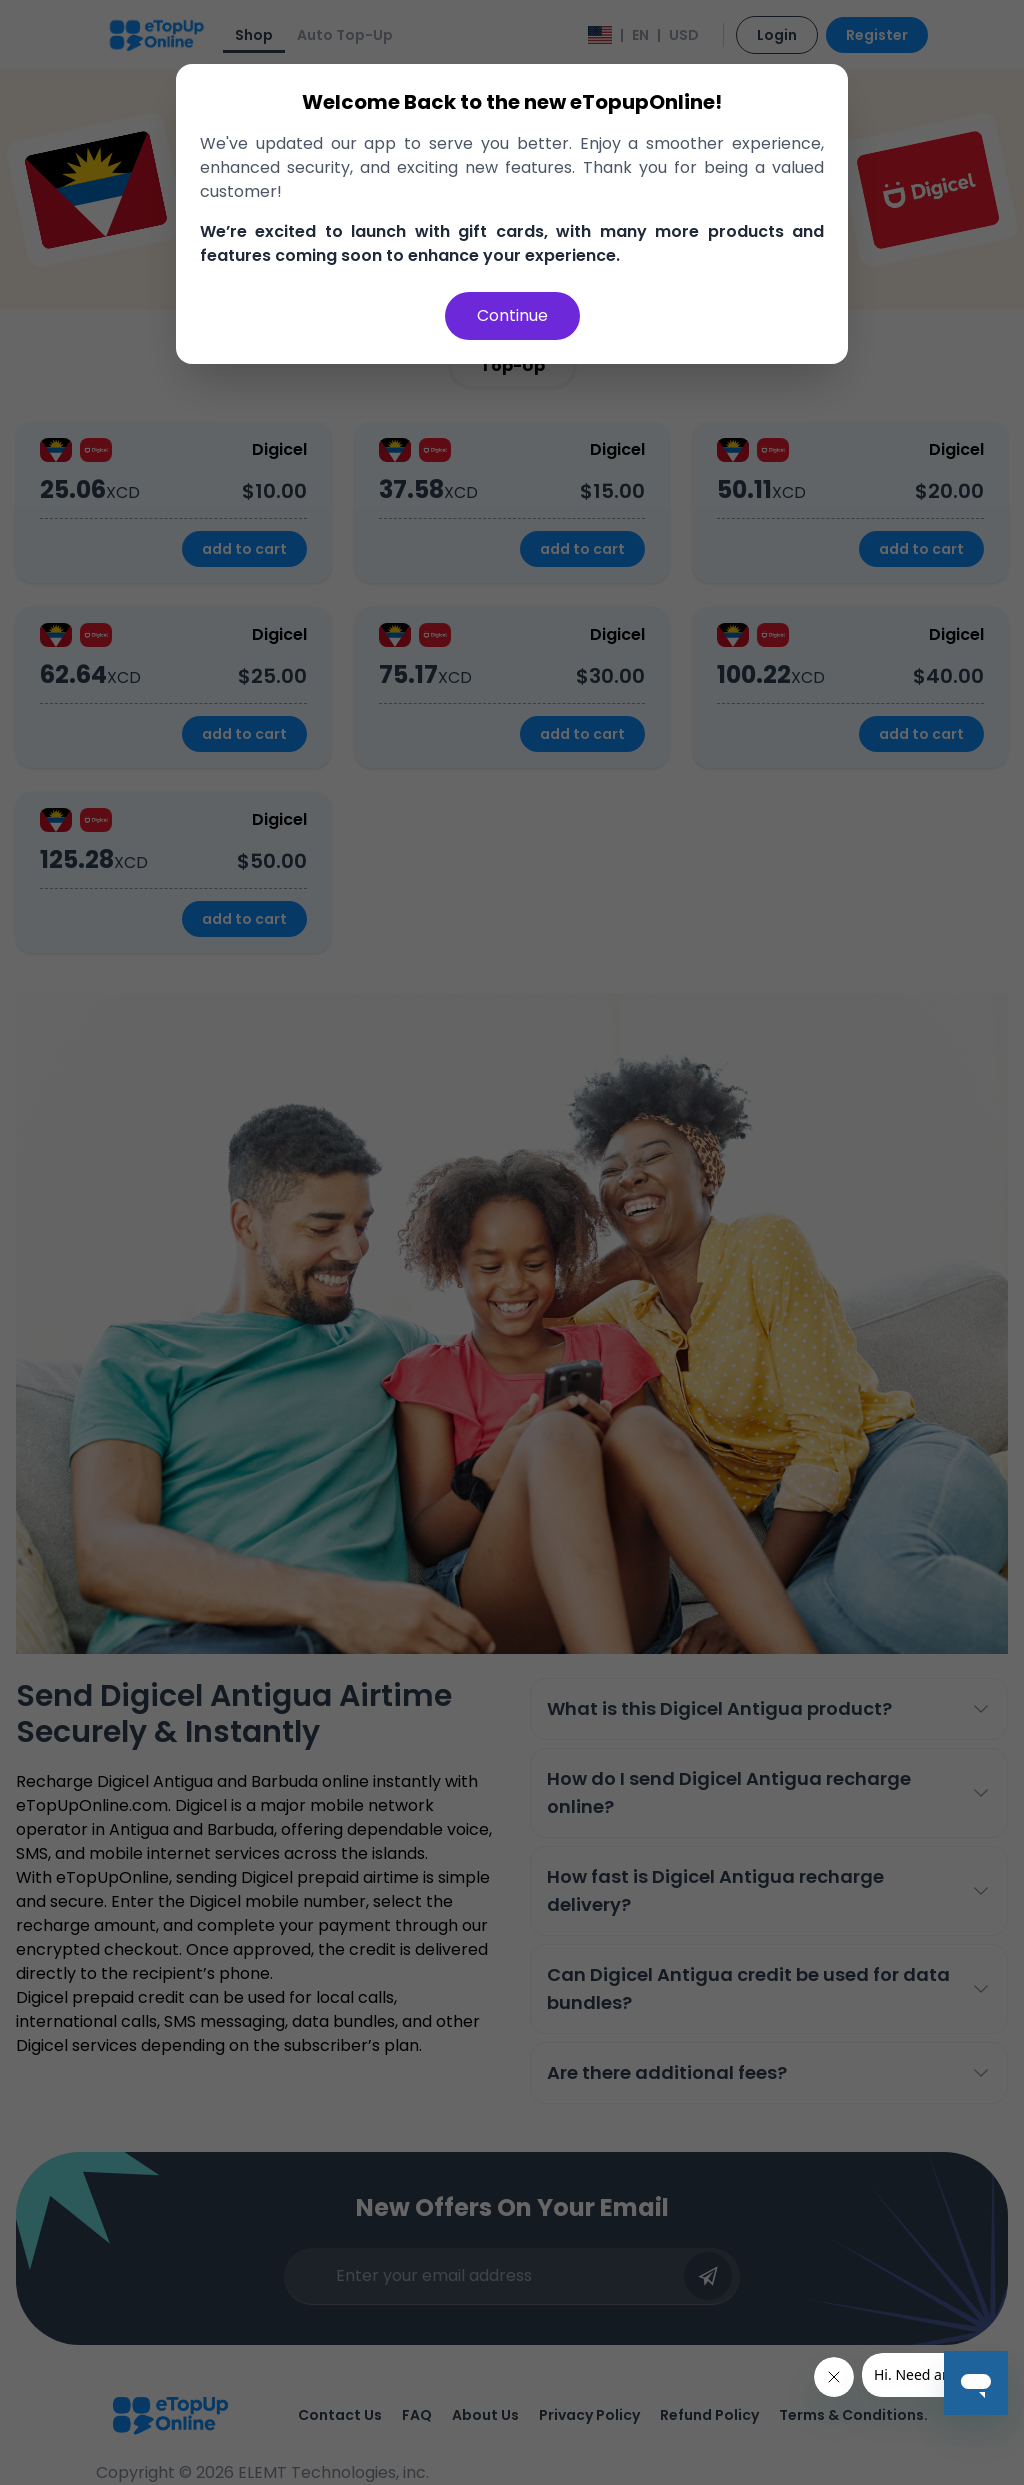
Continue (512, 315)
